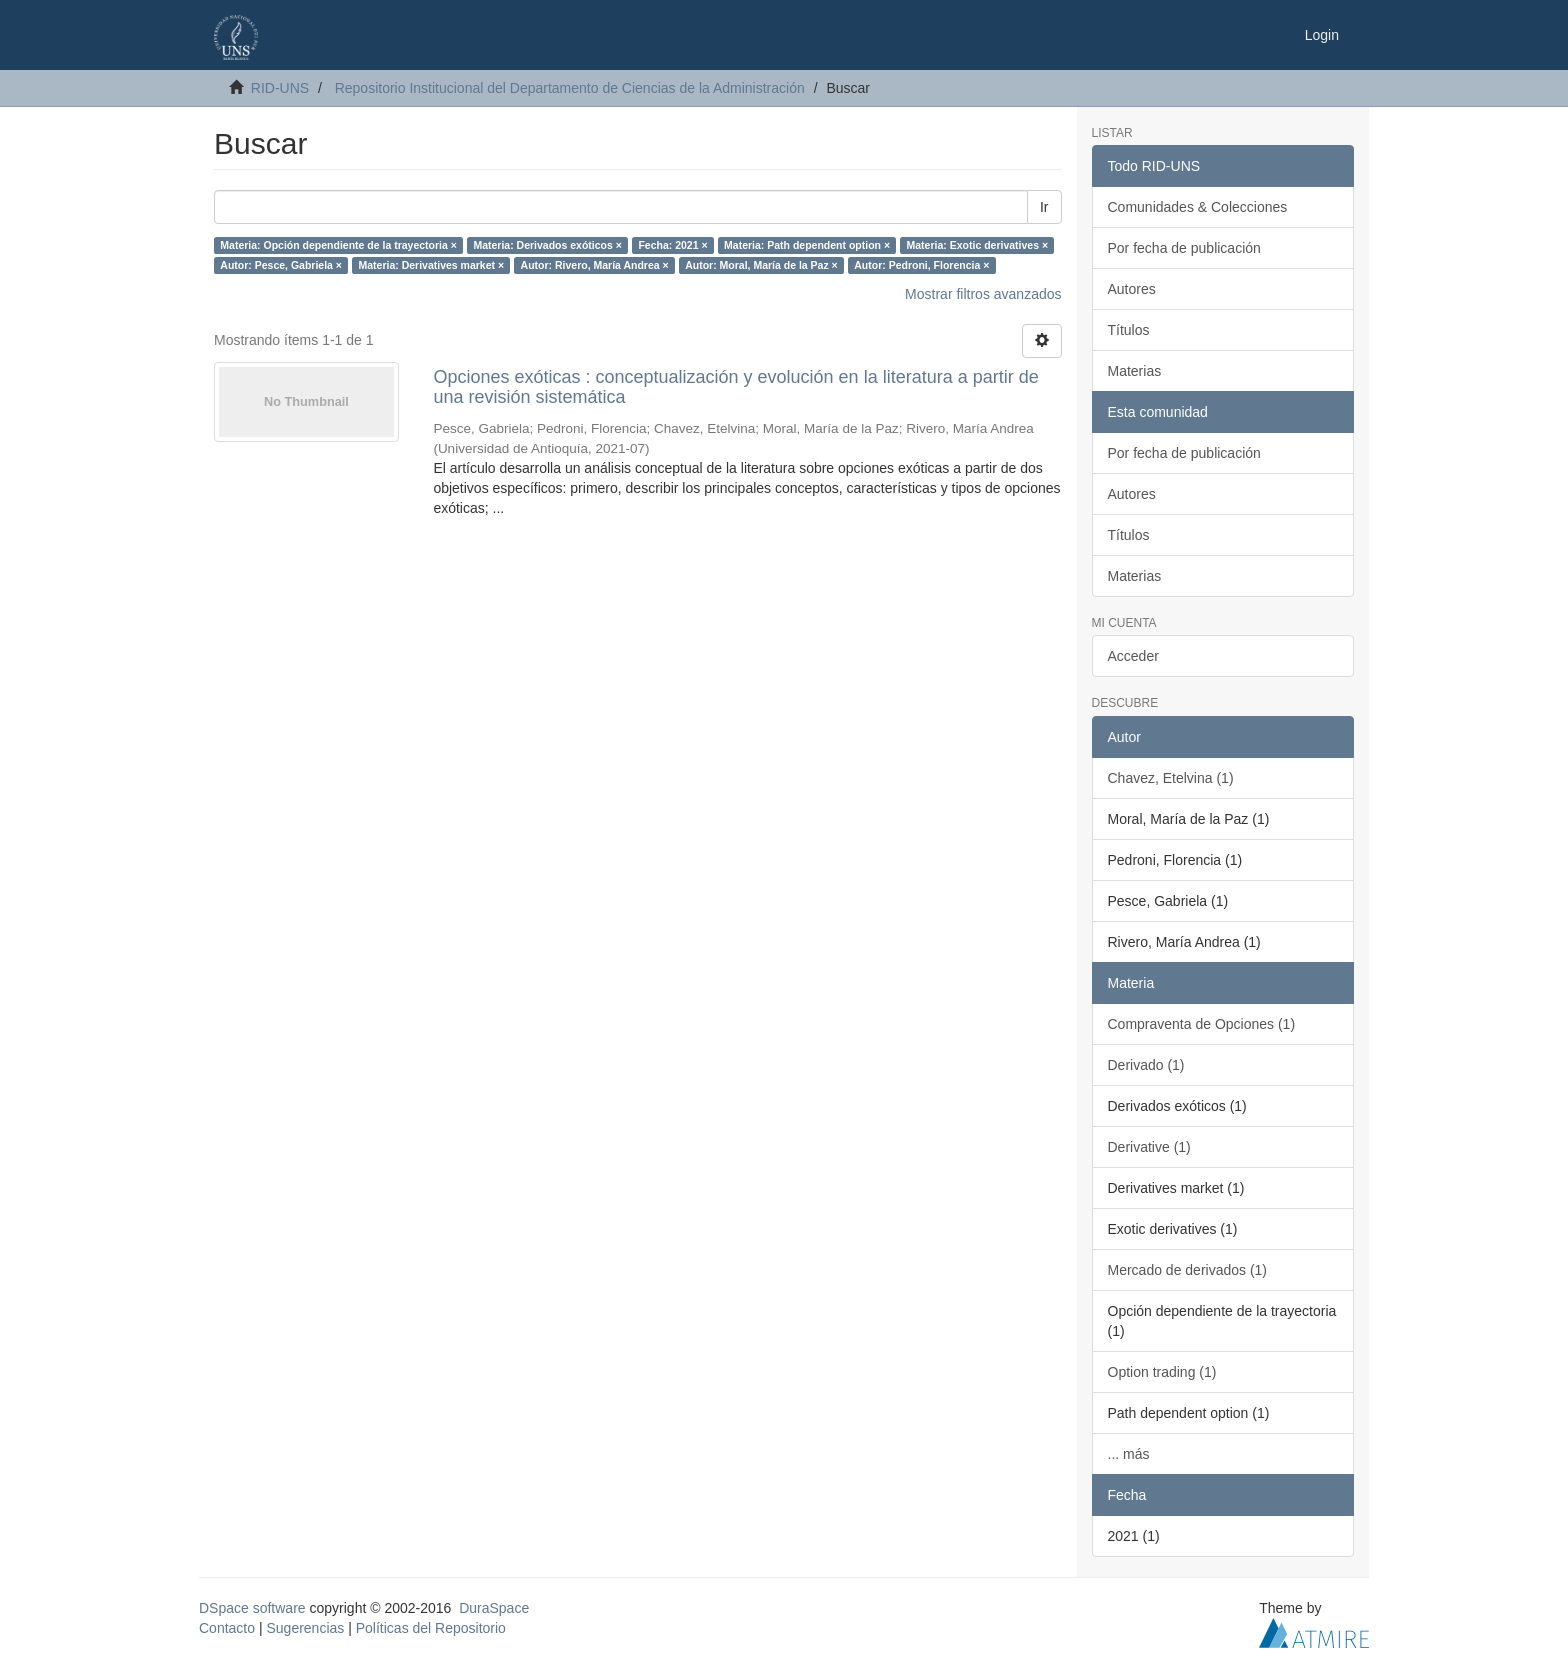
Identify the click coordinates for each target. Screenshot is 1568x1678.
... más (1129, 1454)
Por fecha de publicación (1184, 248)
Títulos (1129, 330)
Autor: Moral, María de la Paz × (761, 265)
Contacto (227, 1628)
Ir (1044, 207)
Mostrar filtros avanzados (983, 294)
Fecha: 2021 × (672, 245)
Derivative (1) (1149, 1147)
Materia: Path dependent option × (807, 245)
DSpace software (252, 1608)
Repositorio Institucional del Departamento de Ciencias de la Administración (570, 88)
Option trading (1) (1162, 1372)
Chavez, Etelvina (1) (1171, 778)
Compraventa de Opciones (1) (1202, 1024)
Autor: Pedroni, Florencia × (921, 265)
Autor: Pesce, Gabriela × (281, 265)
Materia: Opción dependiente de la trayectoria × (338, 245)
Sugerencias (305, 1628)
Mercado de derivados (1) (1188, 1270)
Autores (1132, 289)
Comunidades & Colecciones (1198, 207)
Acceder (1133, 656)
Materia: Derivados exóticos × (547, 245)
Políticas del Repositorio (431, 1628)
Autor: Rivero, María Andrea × (595, 265)
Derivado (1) (1146, 1065)
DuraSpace (494, 1608)
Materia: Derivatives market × (431, 265)
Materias (1135, 371)
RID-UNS (280, 88)
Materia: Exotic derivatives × (978, 245)
